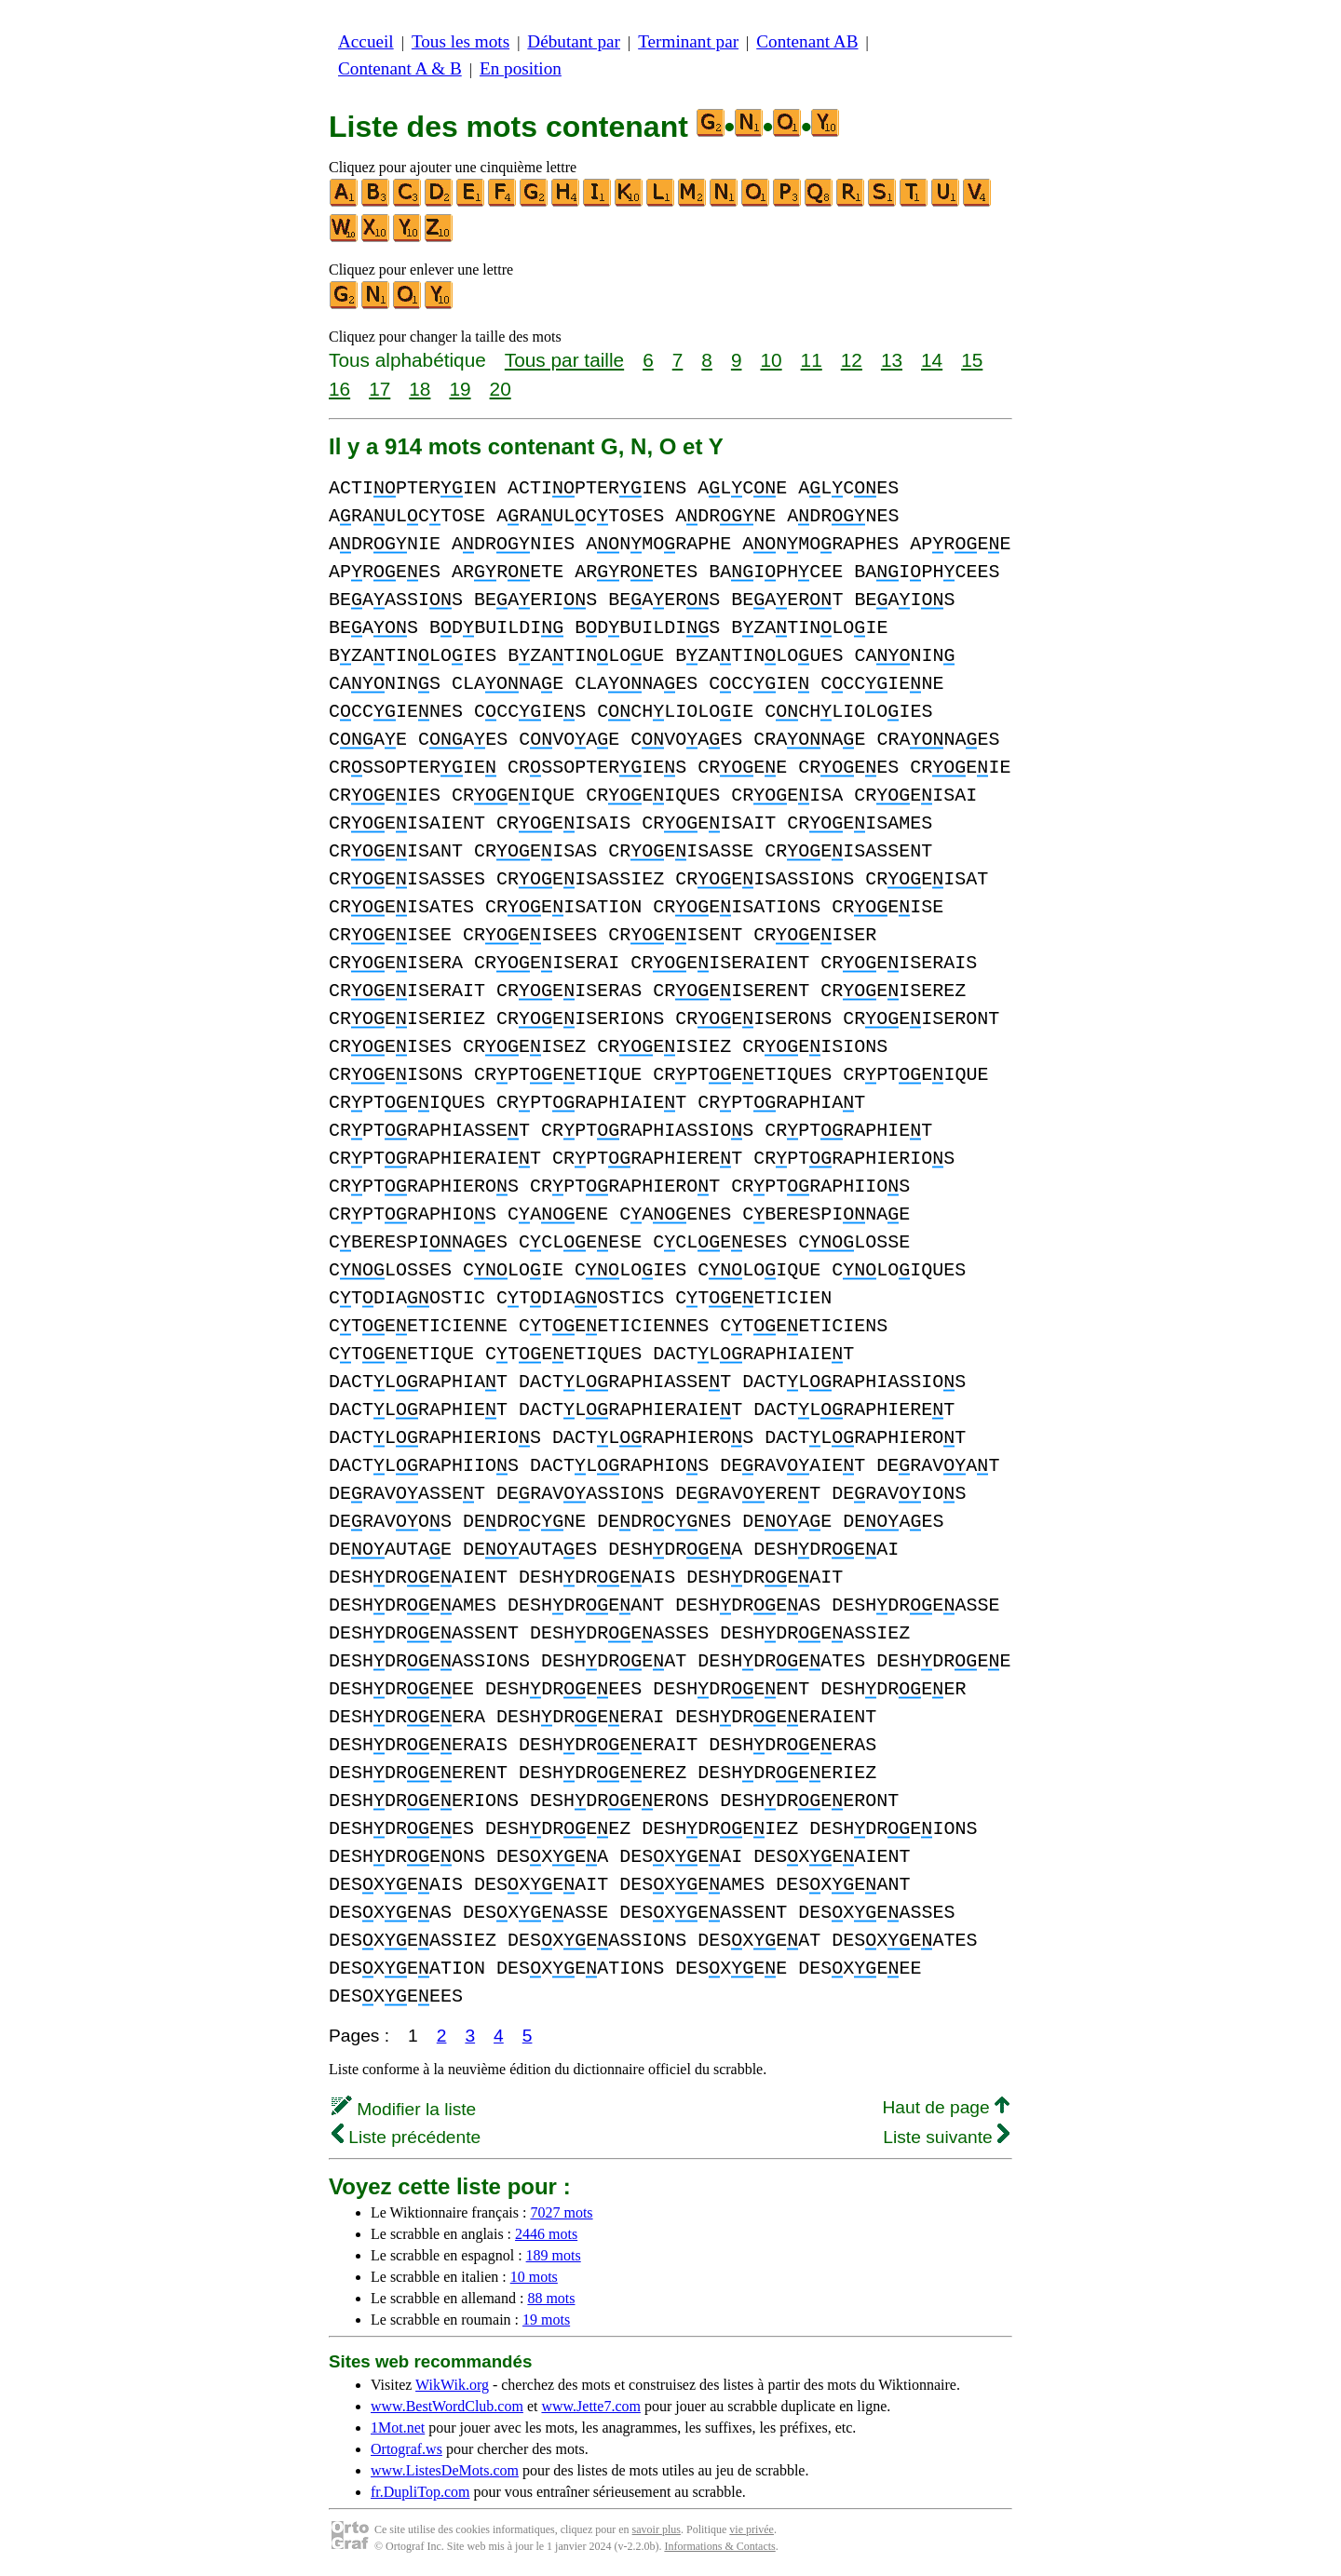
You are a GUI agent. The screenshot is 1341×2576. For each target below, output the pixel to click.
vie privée (751, 2529)
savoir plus (656, 2529)
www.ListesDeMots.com (445, 2470)
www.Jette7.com (591, 2406)
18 (419, 388)
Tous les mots (460, 41)
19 (459, 388)
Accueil (366, 41)
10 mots (534, 2277)
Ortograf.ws (406, 2449)
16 (339, 388)
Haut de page (945, 2107)
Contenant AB (807, 41)
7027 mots (561, 2212)
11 (811, 360)
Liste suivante (946, 2137)
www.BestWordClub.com (447, 2406)
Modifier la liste (404, 2109)
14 (931, 360)
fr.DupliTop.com (420, 2492)
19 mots (546, 2319)
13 (891, 360)
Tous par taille (564, 360)
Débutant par (573, 41)
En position (521, 68)
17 (379, 388)
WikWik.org (452, 2385)
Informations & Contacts (719, 2546)
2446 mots (546, 2234)
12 (851, 360)
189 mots (553, 2255)
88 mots (551, 2298)
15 (971, 360)
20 (500, 388)
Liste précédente (406, 2137)
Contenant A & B (400, 68)
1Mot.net (398, 2427)
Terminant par (688, 41)
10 (770, 360)
